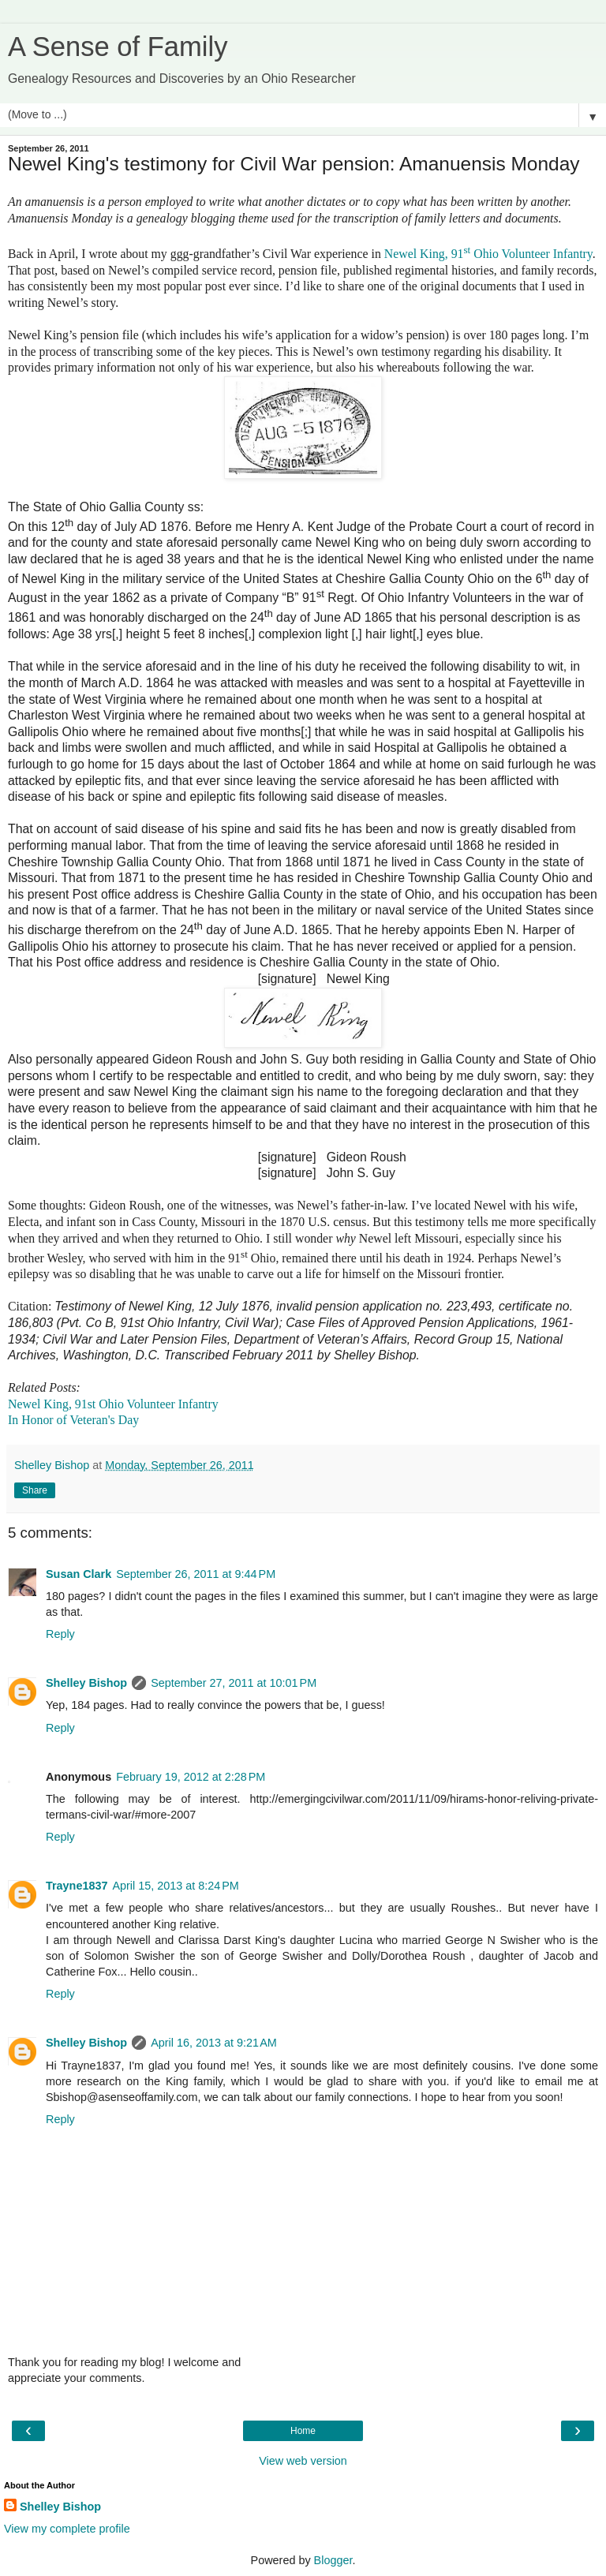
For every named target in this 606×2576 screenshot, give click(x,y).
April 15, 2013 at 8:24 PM (175, 1885)
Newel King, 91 (424, 253)
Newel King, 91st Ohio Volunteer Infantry (113, 1404)
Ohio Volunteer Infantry (531, 253)
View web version (303, 2460)
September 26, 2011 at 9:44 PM (195, 1574)
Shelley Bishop (86, 1683)
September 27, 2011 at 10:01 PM (233, 1683)
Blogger (333, 2560)
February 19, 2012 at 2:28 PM (190, 1776)
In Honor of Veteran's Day (73, 1419)
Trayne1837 (76, 1885)
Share (34, 1490)
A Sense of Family (117, 47)
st (466, 250)
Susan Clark (78, 1574)
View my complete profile (67, 2528)
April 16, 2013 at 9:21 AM (214, 2042)
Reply (60, 1634)
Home (303, 2430)
